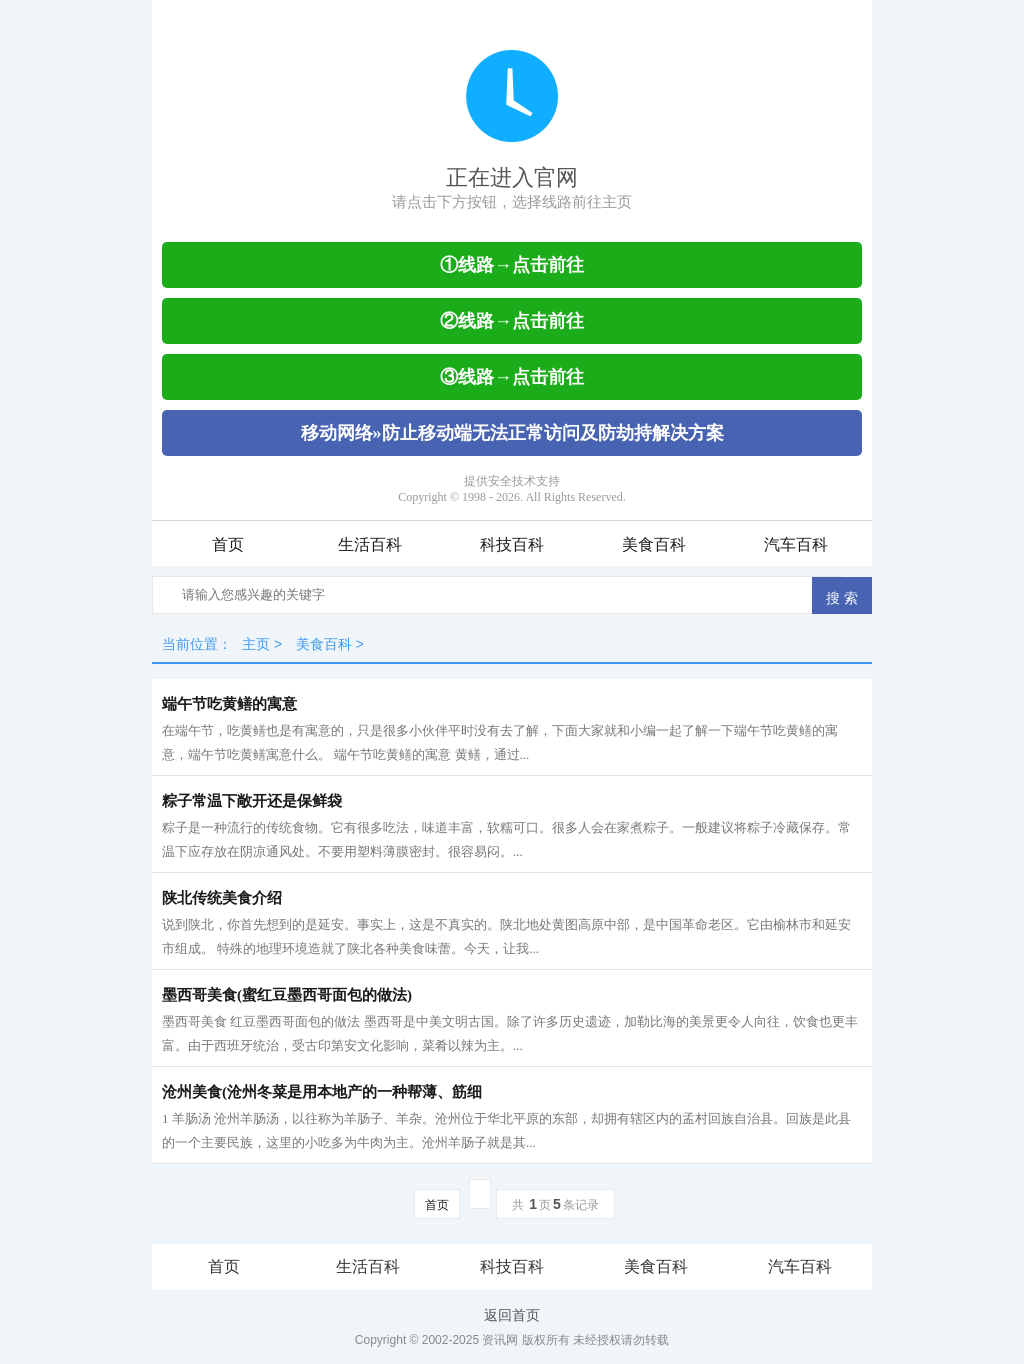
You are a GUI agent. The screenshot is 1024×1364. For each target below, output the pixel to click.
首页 (228, 544)
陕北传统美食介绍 (222, 898)
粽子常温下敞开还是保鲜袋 (252, 801)
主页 (256, 644)
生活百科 (370, 544)
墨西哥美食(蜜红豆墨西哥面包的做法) (287, 995)
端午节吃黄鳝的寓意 (229, 704)
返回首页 (512, 1315)
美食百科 (654, 544)
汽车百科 (796, 544)
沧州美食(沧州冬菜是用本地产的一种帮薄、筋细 (322, 1092)
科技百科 (512, 544)
